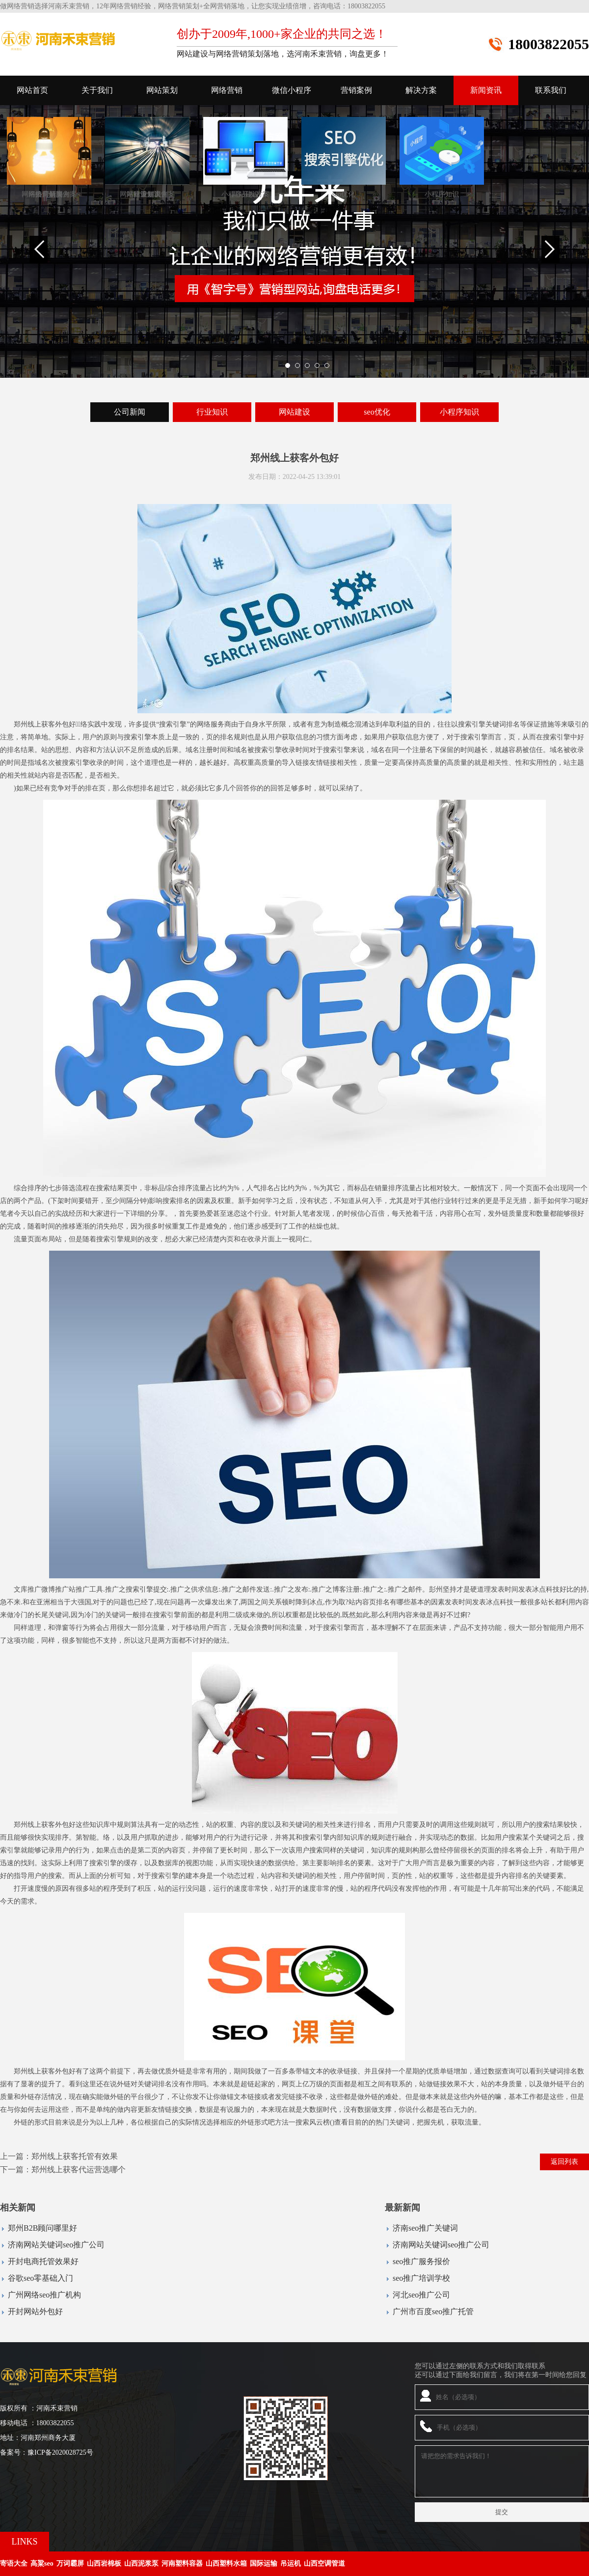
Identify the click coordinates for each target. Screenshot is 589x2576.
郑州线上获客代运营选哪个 (78, 2169)
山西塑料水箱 (226, 2563)
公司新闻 (129, 412)
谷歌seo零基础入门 (40, 2278)
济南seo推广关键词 (425, 2228)
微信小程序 (291, 90)
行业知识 (212, 412)
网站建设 (294, 412)
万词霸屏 (70, 2563)
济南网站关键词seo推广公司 (56, 2244)
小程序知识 (459, 412)
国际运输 (263, 2563)
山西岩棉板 (104, 2563)
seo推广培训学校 (421, 2278)
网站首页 (32, 90)
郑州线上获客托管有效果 (74, 2156)
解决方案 (421, 90)
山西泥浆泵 (141, 2563)
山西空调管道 (324, 2563)
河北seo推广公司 (421, 2295)
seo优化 (377, 412)
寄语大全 (13, 2563)
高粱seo (42, 2563)
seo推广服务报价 (421, 2261)
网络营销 (226, 90)
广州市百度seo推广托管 (433, 2311)
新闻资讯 (486, 90)
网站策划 (162, 90)
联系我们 (550, 90)
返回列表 (564, 2161)
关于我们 (97, 90)
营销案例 (356, 90)
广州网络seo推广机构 (44, 2295)
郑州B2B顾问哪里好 (42, 2228)
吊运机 (290, 2563)
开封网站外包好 (35, 2311)
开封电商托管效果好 (43, 2261)
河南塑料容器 (182, 2563)
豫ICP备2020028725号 (60, 2452)
